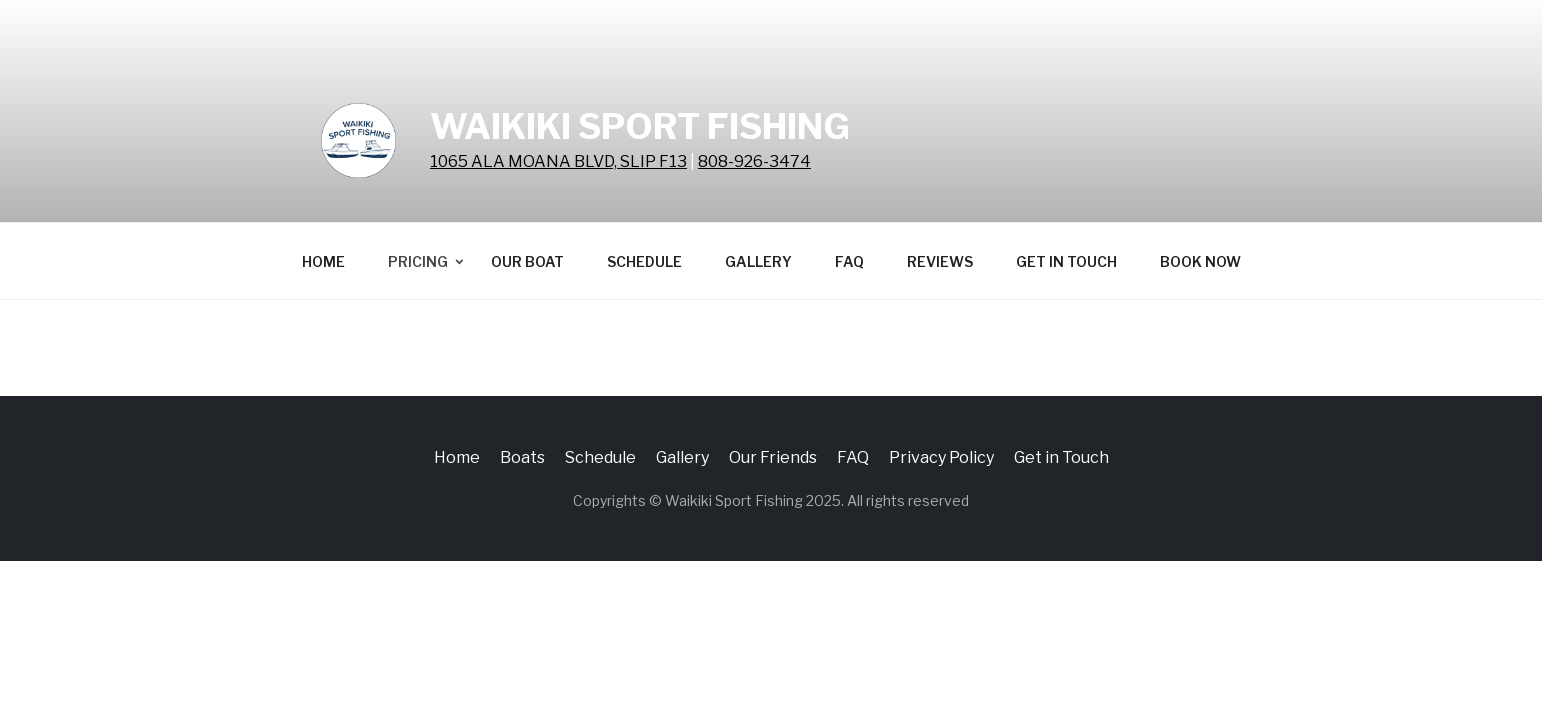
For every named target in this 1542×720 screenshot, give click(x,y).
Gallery (758, 261)
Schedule (644, 261)
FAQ (849, 261)
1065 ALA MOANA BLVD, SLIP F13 (558, 161)
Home (323, 261)
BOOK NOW (1200, 261)
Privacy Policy (941, 457)
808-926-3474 (754, 161)
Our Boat (527, 261)
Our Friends (773, 457)
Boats (522, 457)
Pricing (418, 261)
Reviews (940, 261)
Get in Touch (1066, 261)
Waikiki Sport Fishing (640, 126)
